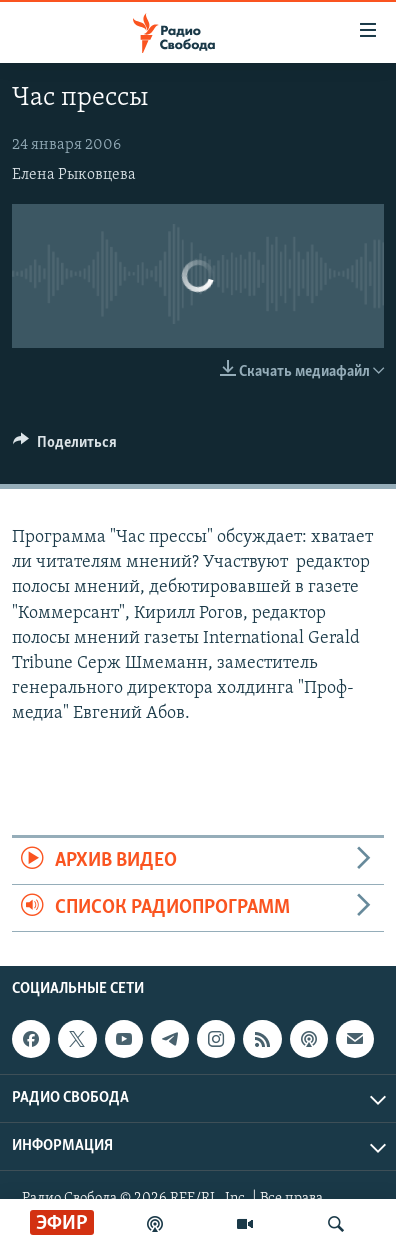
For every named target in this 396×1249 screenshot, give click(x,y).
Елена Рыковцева (74, 175)
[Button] (65, 447)
